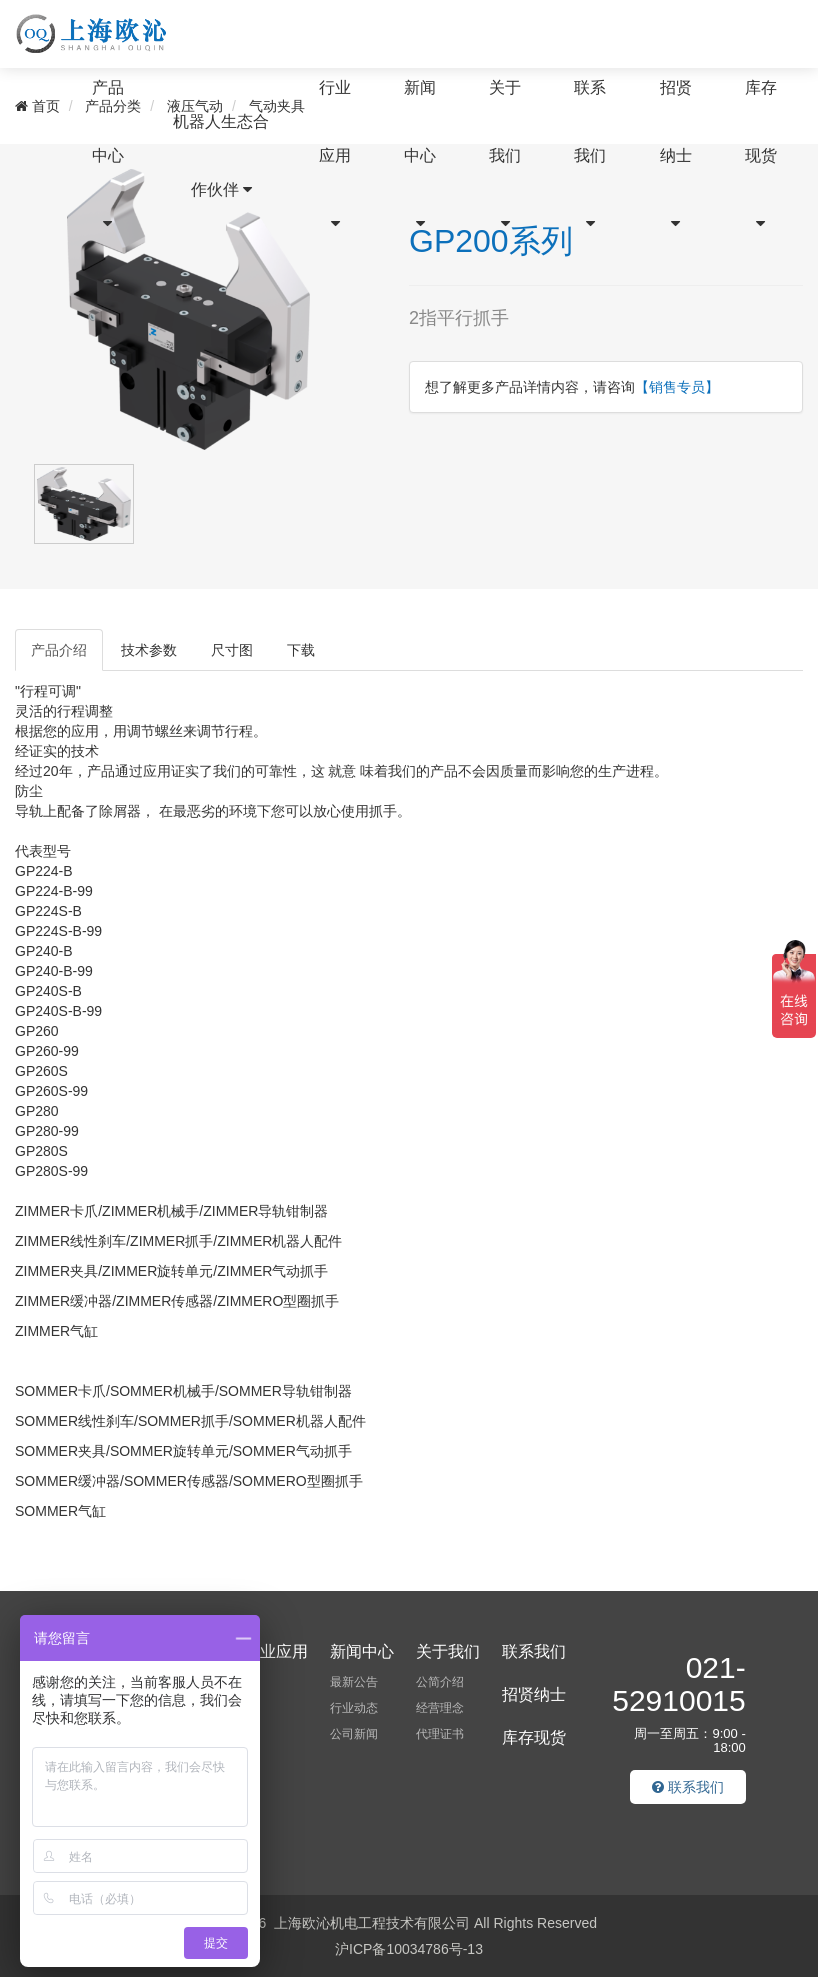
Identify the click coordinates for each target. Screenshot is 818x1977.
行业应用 (335, 155)
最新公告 (354, 1682)
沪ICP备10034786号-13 (409, 1949)
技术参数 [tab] (149, 650)
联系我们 (590, 155)
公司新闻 (354, 1734)
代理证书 (440, 1734)
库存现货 (761, 155)
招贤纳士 (676, 155)
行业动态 (354, 1708)
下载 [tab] (301, 650)
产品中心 (108, 155)
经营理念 (440, 1708)
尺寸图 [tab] (232, 650)
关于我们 (505, 155)
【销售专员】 (677, 387)
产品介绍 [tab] (59, 650)
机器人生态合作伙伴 (221, 155)
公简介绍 (440, 1682)
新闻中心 (420, 155)
